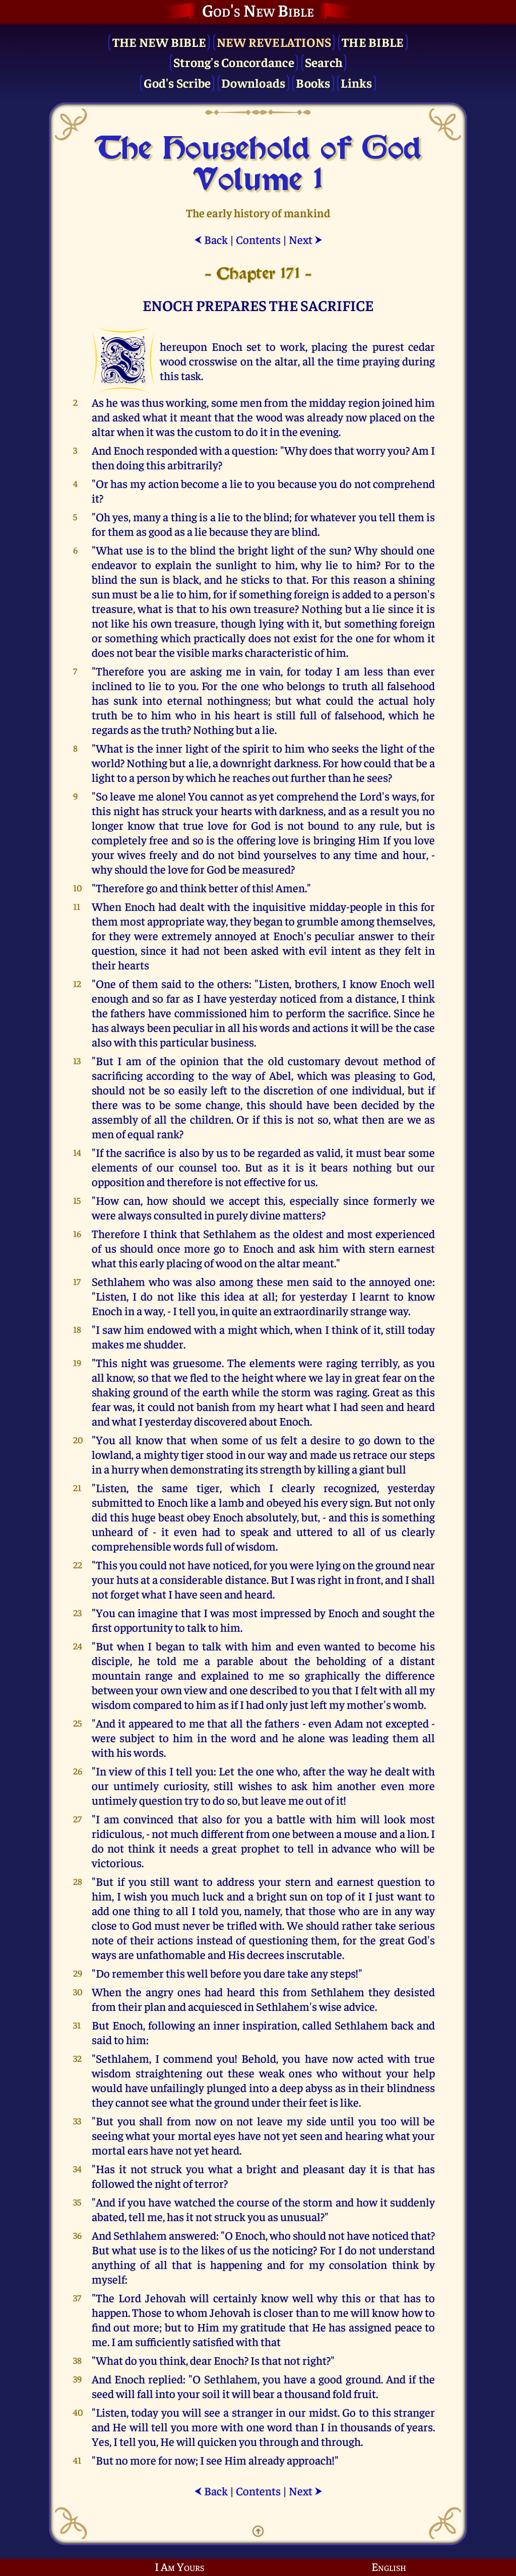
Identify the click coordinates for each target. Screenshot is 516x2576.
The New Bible (159, 41)
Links (356, 82)
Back (211, 239)
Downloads (253, 82)
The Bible (373, 41)
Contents (258, 239)
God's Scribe (177, 82)
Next (305, 239)
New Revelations (274, 41)
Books (313, 82)
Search (324, 62)
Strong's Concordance (233, 62)
